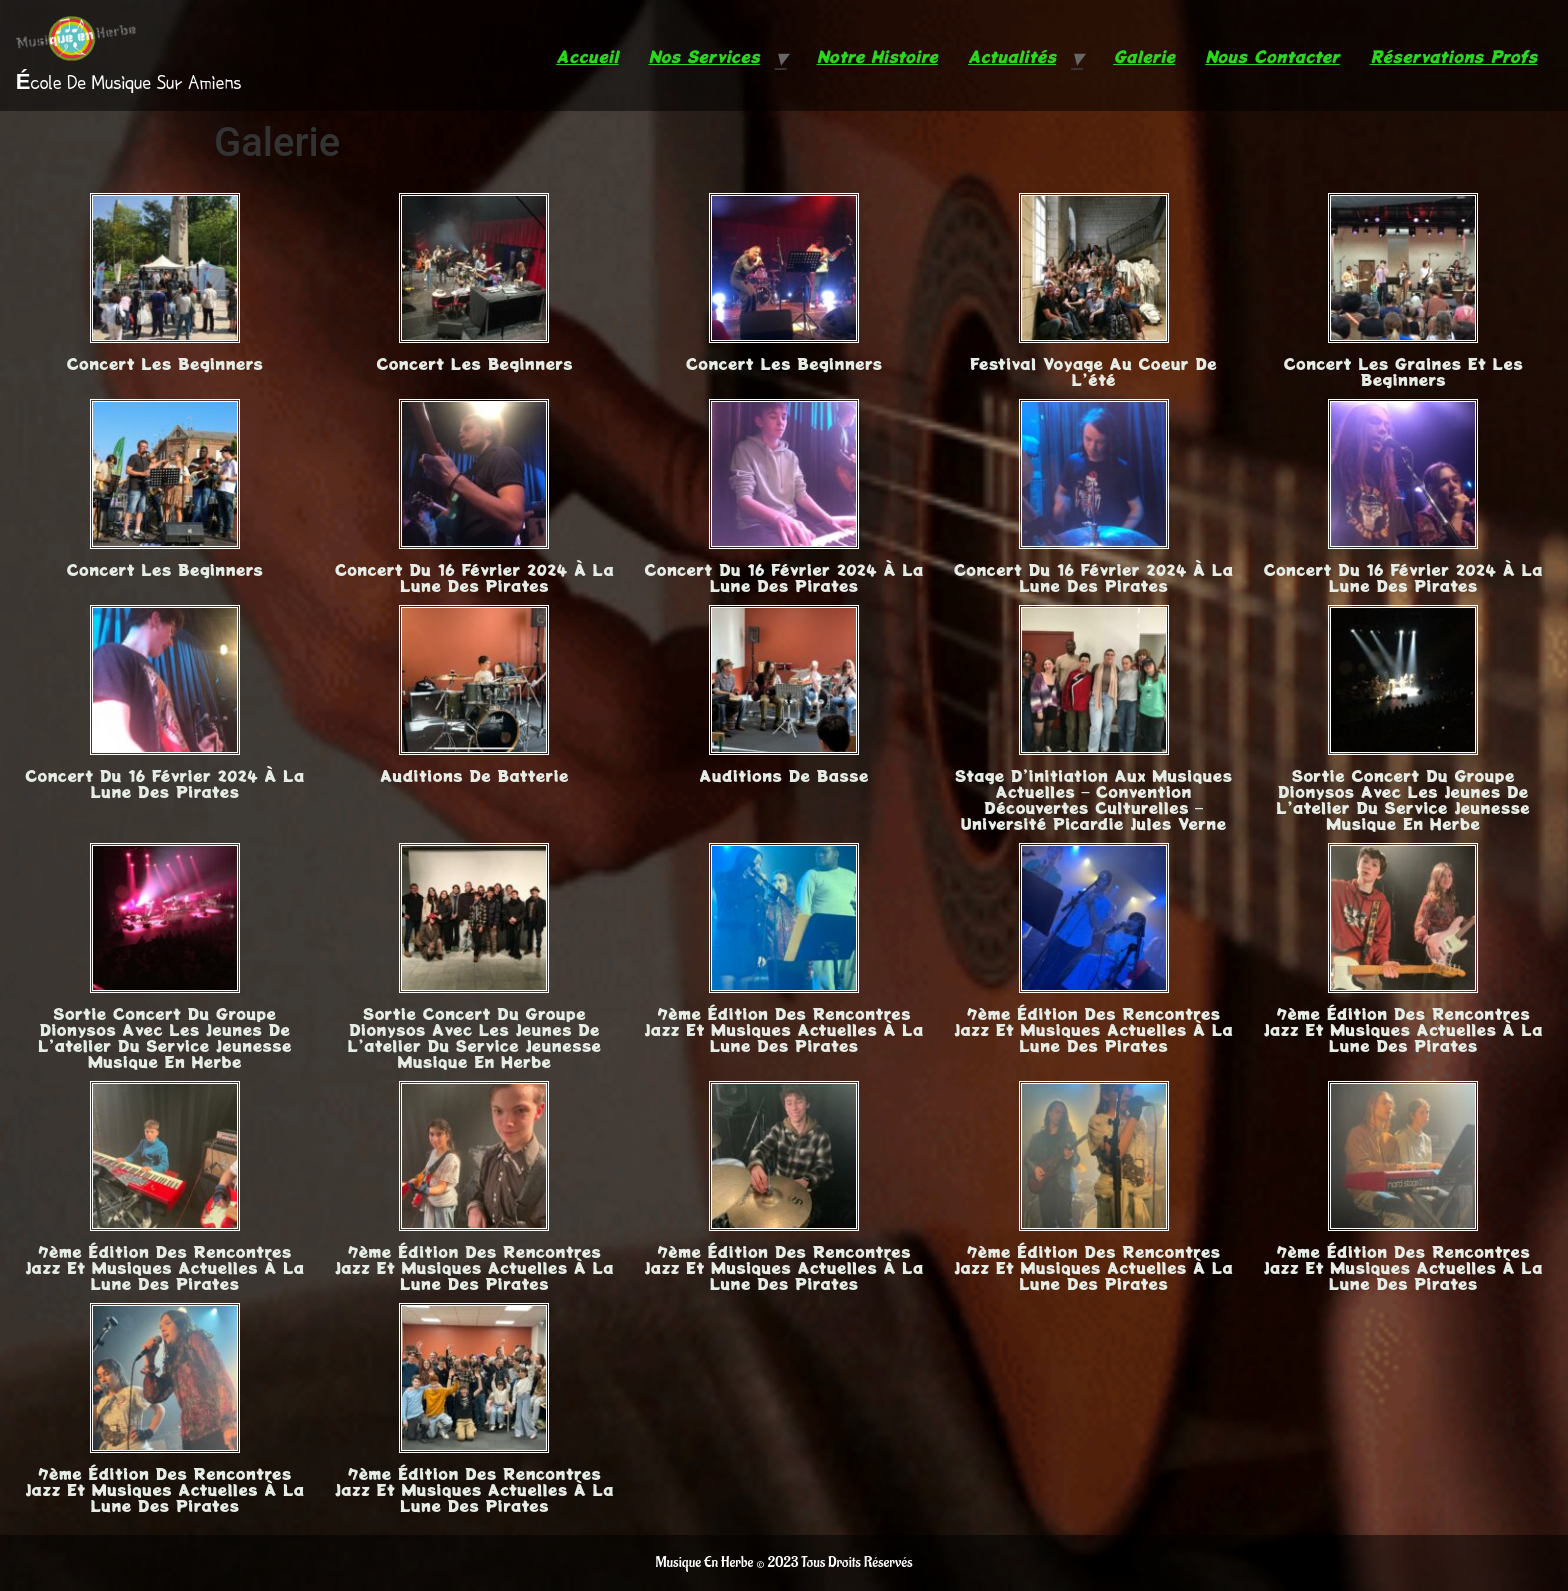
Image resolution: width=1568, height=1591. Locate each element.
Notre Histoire (877, 56)
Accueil (587, 56)
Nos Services (704, 56)
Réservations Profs (1454, 56)
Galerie (1144, 56)
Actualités (1012, 56)
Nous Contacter (1272, 56)
